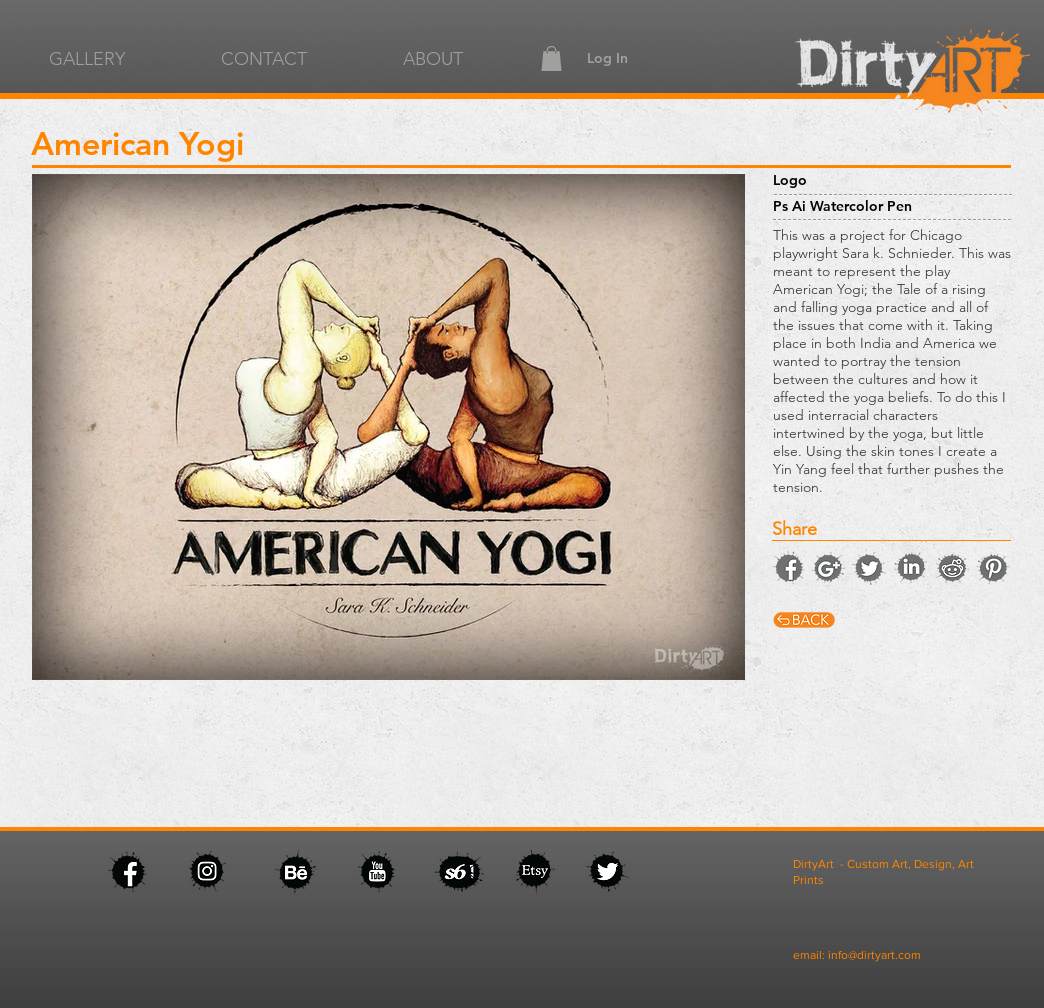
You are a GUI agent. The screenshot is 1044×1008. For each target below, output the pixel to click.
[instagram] (828, 568)
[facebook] (788, 567)
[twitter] (869, 568)
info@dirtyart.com (874, 955)
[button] (551, 58)
